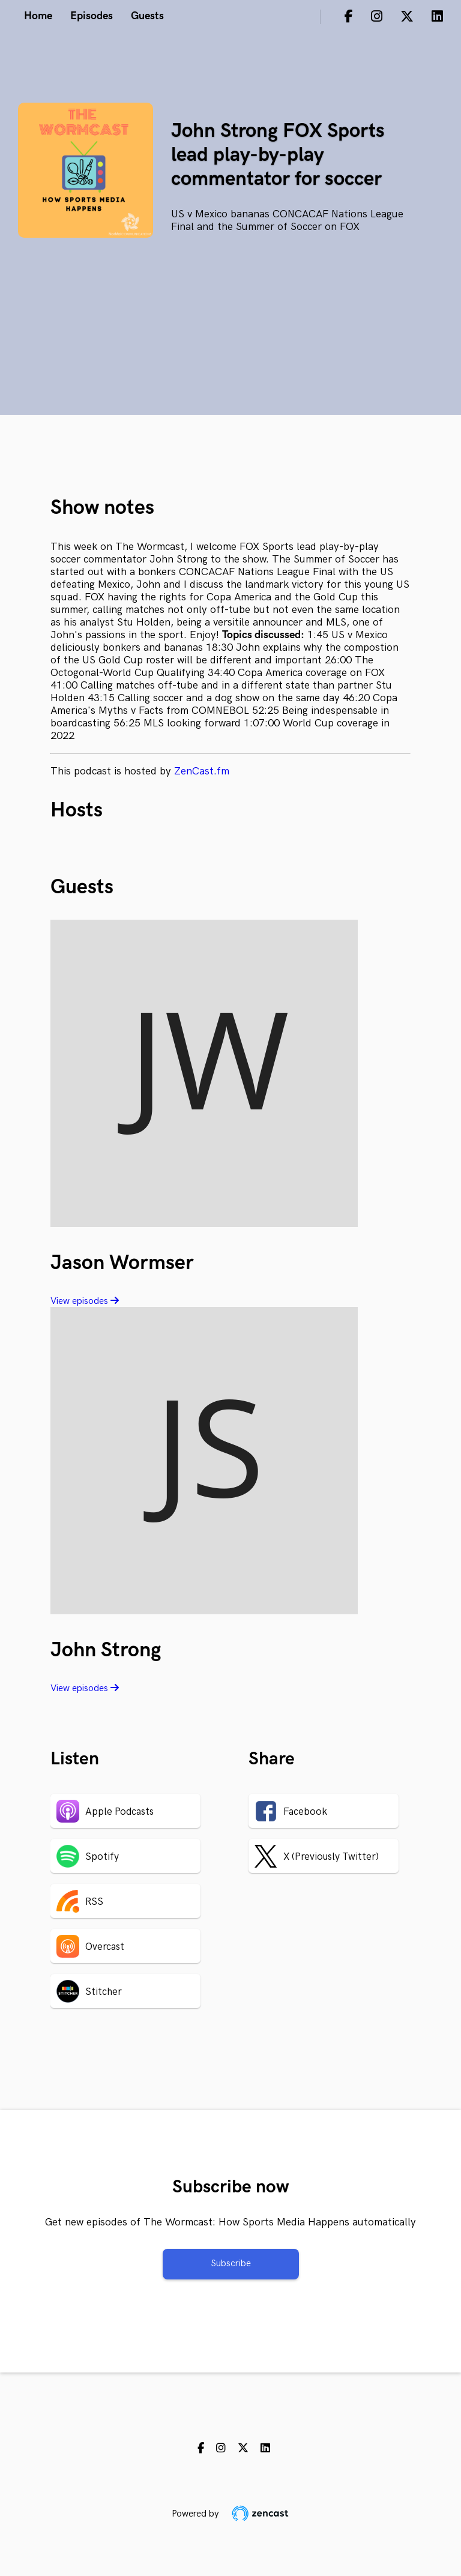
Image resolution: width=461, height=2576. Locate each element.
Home (38, 16)
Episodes (91, 16)
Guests (147, 16)
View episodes (84, 1301)
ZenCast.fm (201, 771)
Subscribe (231, 2263)
